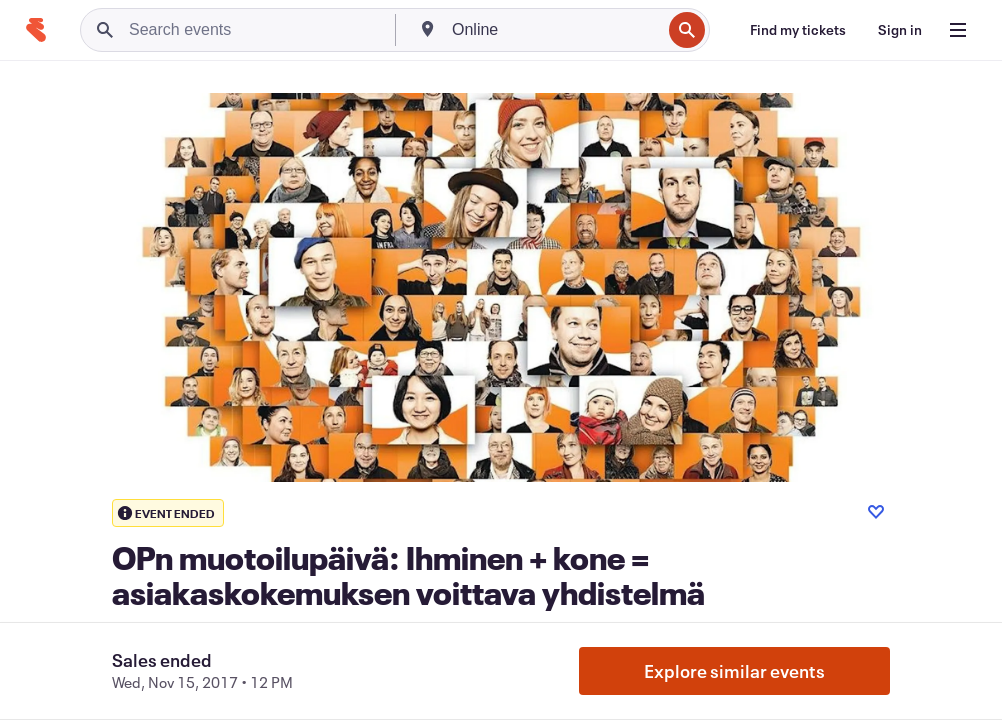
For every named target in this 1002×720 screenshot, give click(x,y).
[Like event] (876, 512)
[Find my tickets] (798, 30)
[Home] (36, 30)
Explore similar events (734, 671)
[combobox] (554, 30)
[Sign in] (900, 30)
